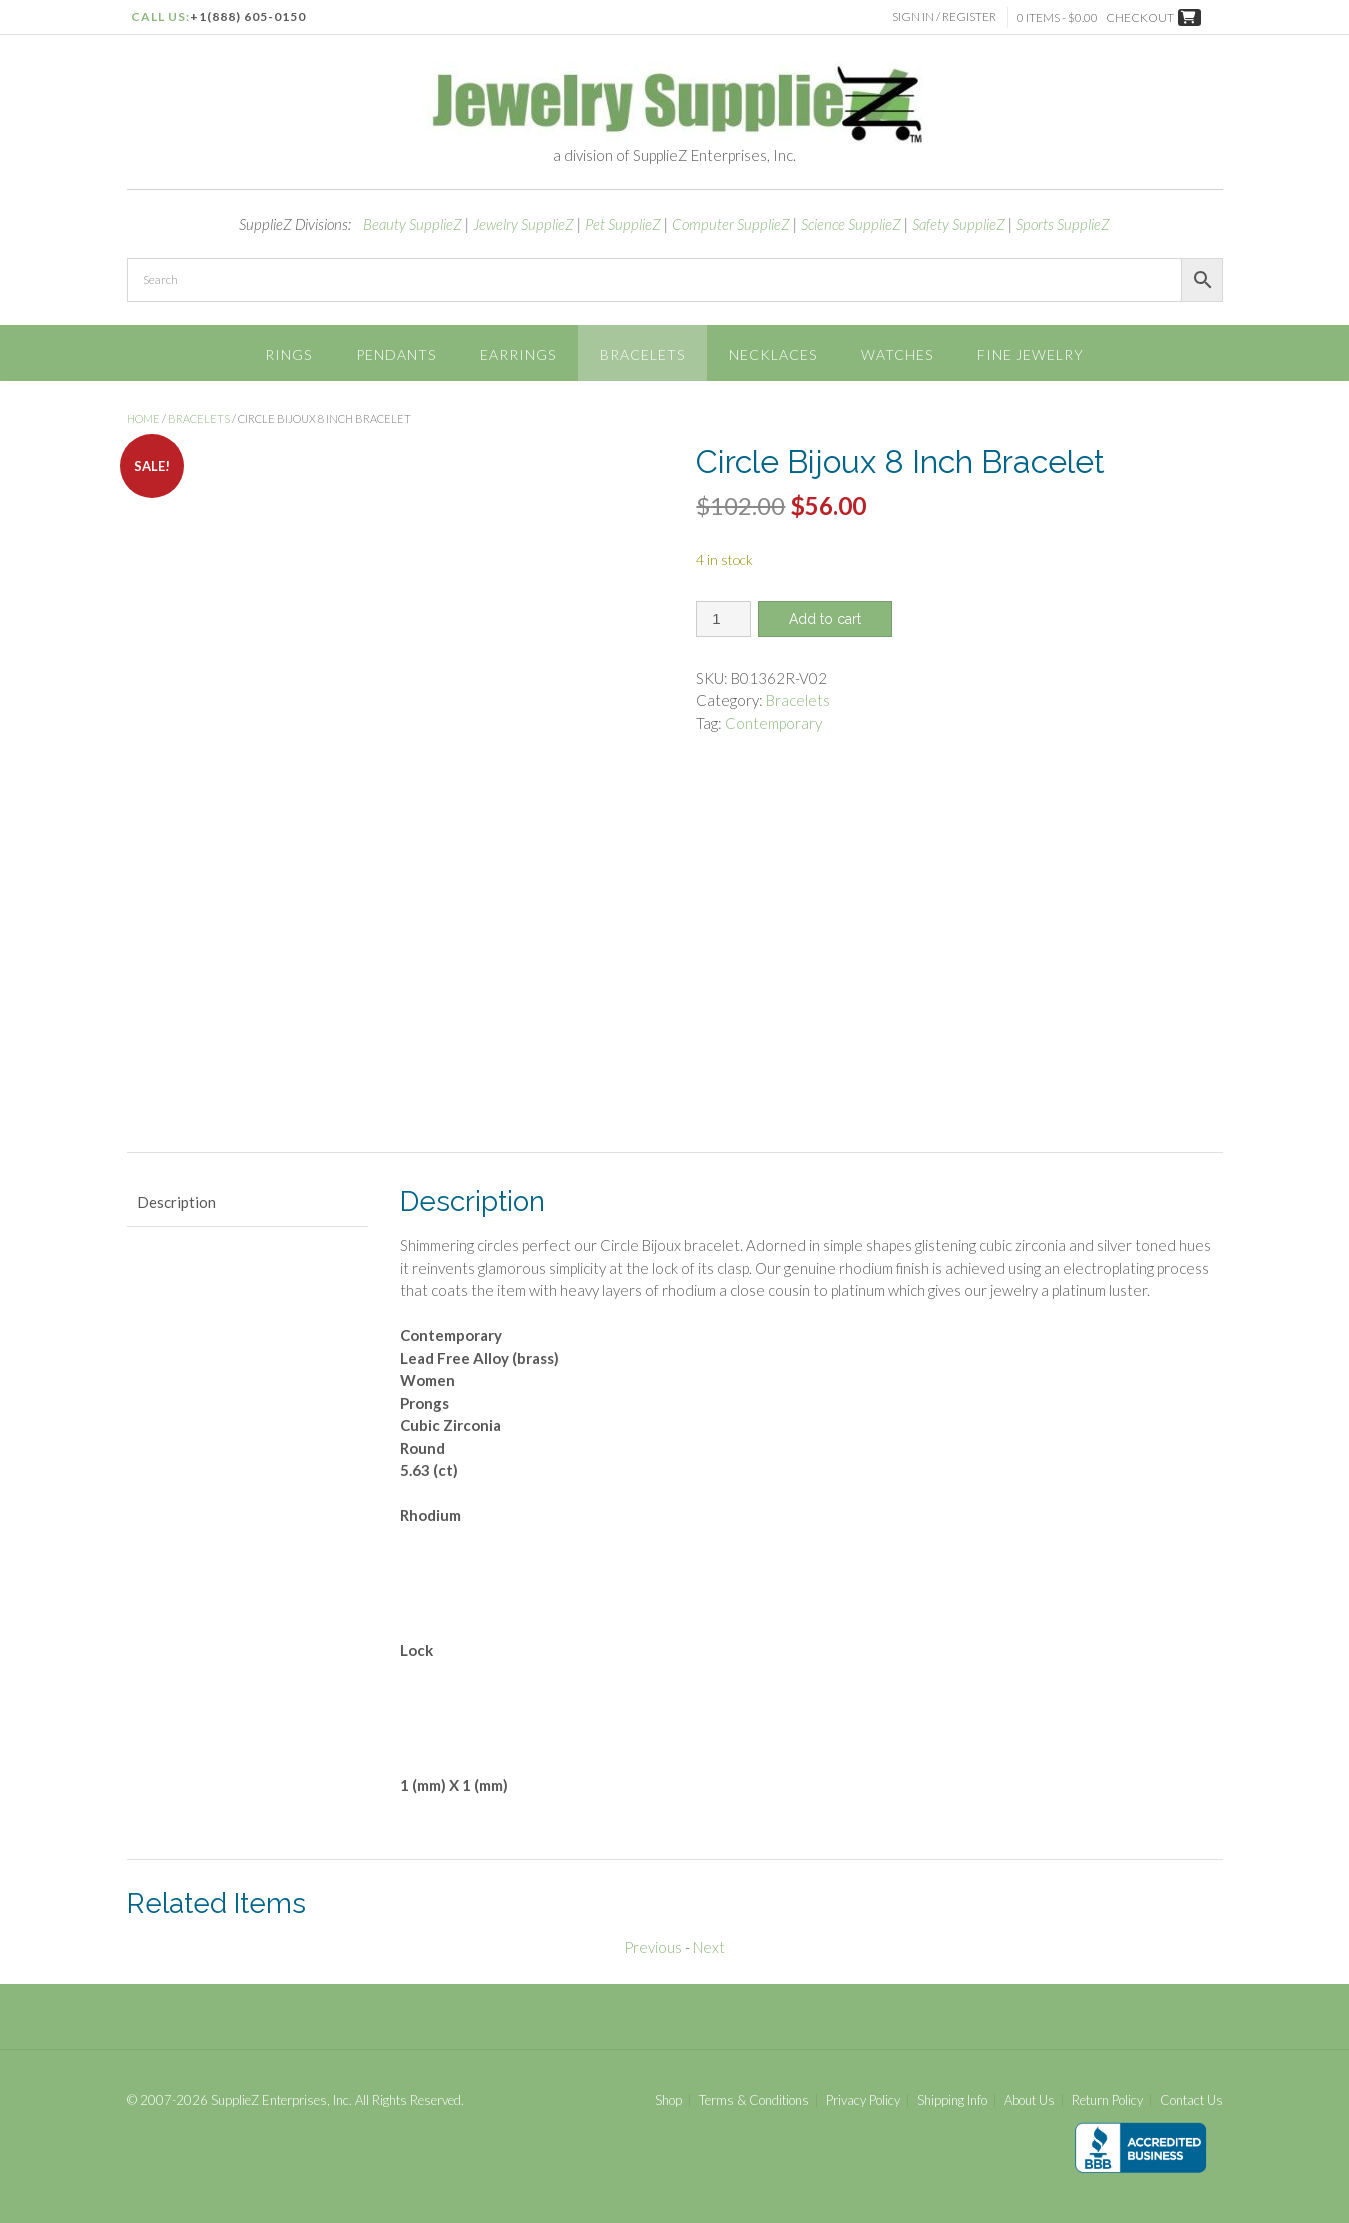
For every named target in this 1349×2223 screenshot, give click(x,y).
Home (143, 418)
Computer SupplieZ (731, 224)
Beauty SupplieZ (412, 224)
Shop (668, 2094)
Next (709, 1942)
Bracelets (642, 354)
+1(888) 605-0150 (248, 16)
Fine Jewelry (1030, 354)
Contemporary (773, 723)
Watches (897, 354)
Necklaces (773, 354)
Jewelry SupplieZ (523, 224)
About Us (1029, 2094)
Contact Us (1191, 2094)
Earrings (518, 354)
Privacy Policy (863, 2094)
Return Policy (1107, 2094)
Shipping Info (952, 2094)
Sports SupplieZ (1063, 224)
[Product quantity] (723, 619)
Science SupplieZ (851, 224)
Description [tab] (176, 1196)
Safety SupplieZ (958, 224)
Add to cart (825, 619)
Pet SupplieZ (623, 224)
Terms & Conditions (754, 2094)
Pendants (396, 354)
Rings (288, 354)
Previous (653, 1942)
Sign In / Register (946, 16)
